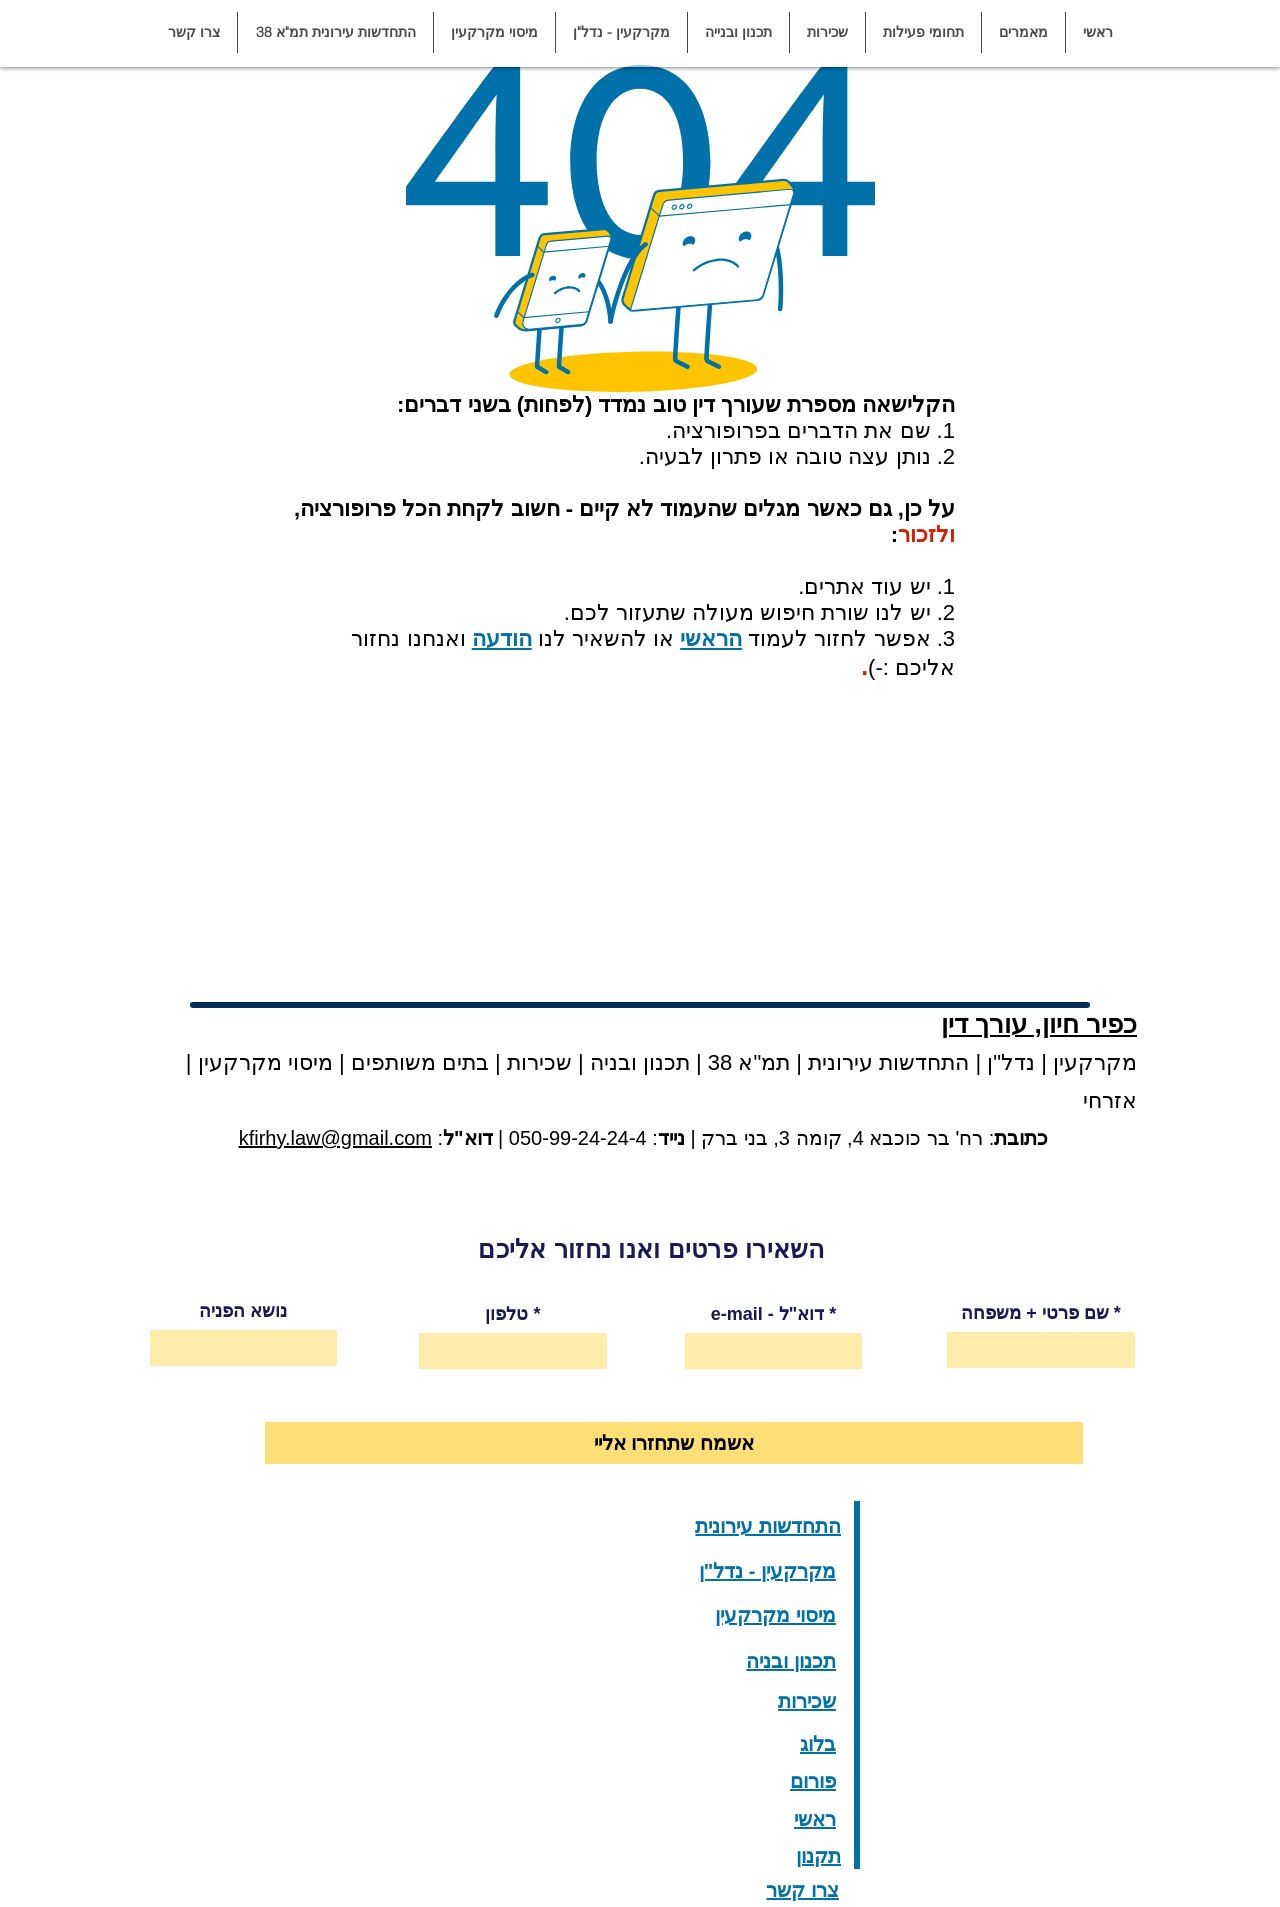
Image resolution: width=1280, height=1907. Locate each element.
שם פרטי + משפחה (1035, 1313)
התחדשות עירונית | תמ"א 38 (836, 1062)
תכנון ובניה (640, 1062)
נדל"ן (1008, 1062)
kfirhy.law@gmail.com (335, 1138)
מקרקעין (1095, 1062)
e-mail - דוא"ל (768, 1314)
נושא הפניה (243, 1311)
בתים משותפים (420, 1062)
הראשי (711, 638)
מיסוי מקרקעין (262, 1062)
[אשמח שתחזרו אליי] (674, 1443)
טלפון (506, 1314)
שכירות (539, 1062)
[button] (1023, 32)
